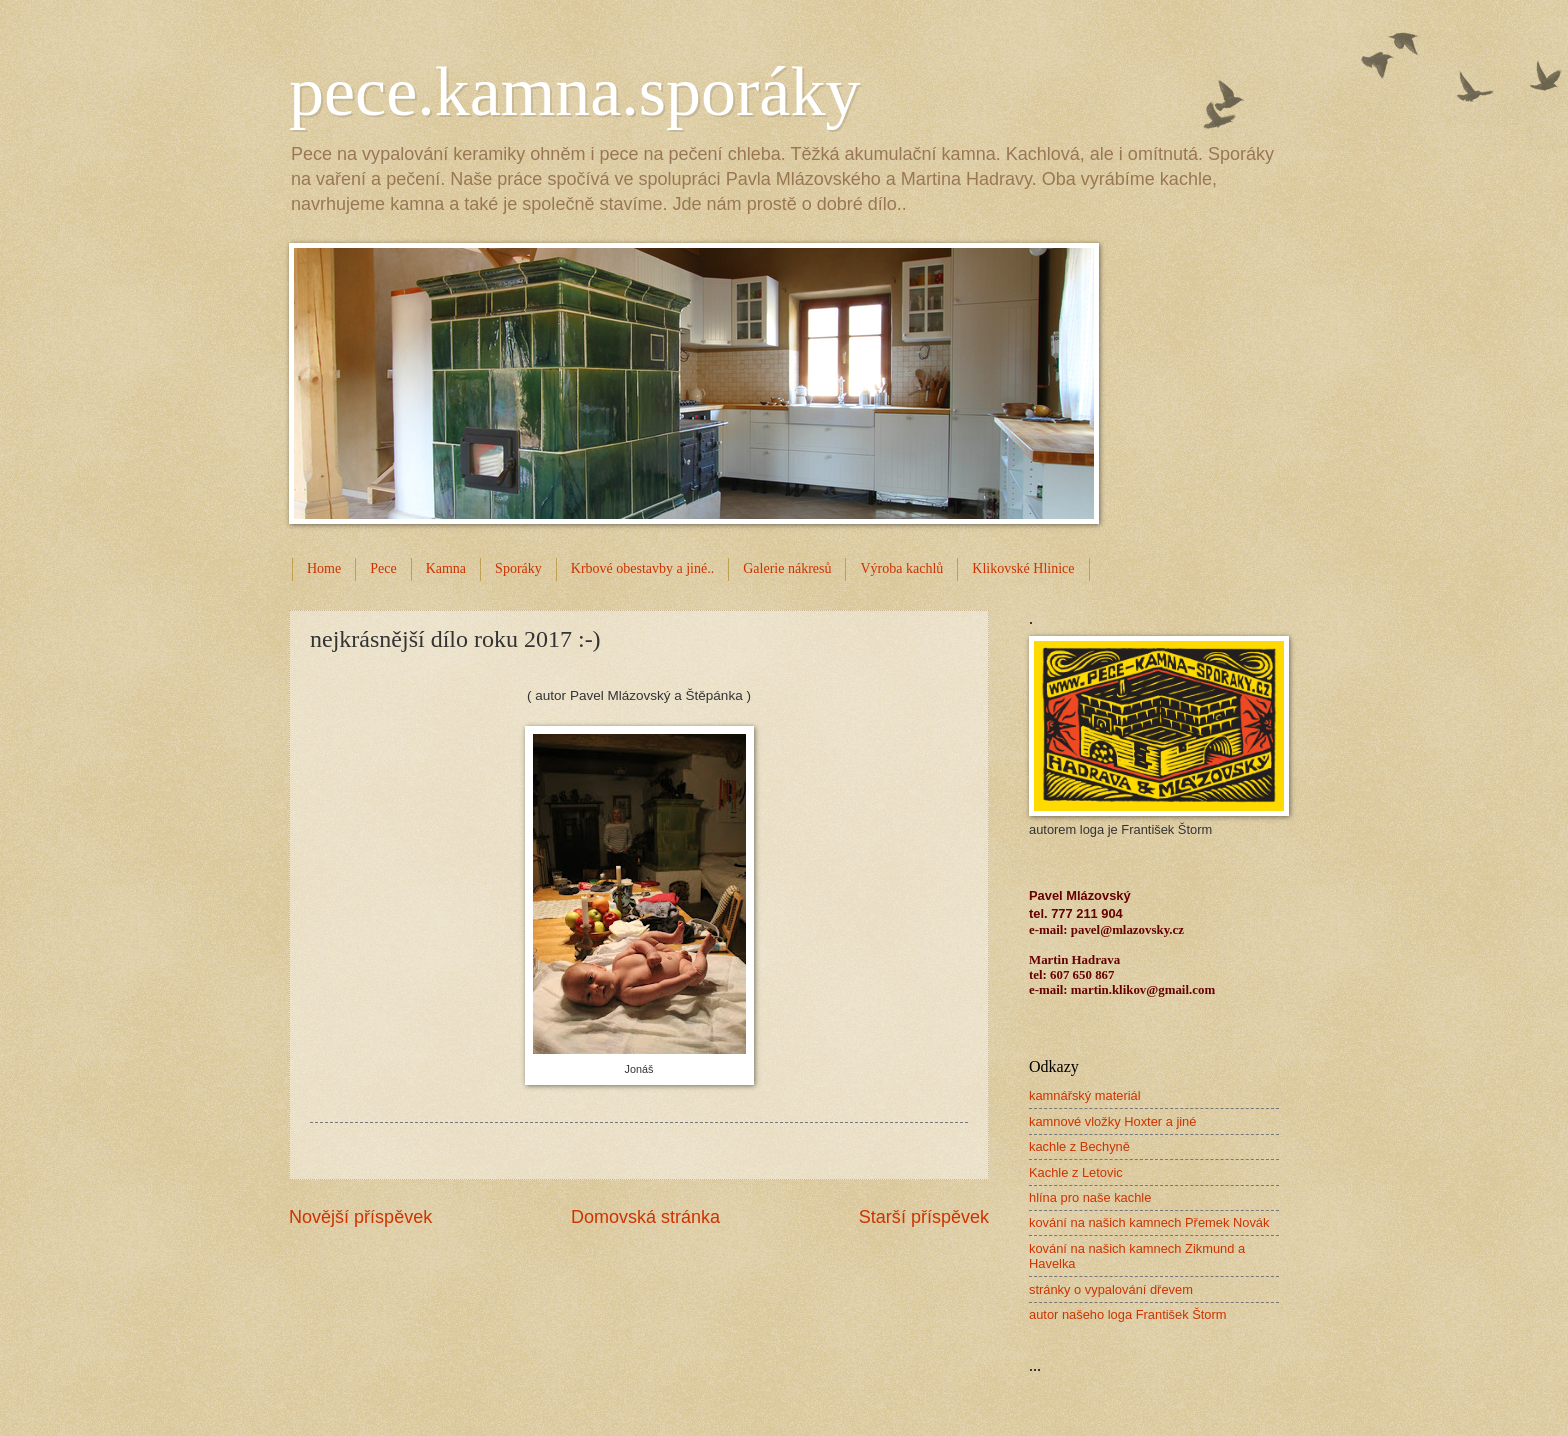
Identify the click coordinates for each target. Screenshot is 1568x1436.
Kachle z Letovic (1076, 1172)
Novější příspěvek (360, 1217)
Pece (383, 568)
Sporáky (518, 568)
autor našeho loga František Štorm (1128, 1314)
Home (324, 568)
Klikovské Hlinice (1023, 568)
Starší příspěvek (924, 1217)
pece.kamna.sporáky (574, 91)
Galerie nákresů (787, 568)
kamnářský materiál (1085, 1095)
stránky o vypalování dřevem (1111, 1289)
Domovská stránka (645, 1217)
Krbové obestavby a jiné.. (642, 568)
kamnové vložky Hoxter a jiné (1112, 1121)
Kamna (446, 568)
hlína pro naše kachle (1090, 1197)
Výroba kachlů (901, 568)
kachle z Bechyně (1079, 1146)
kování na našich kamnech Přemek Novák (1149, 1222)
